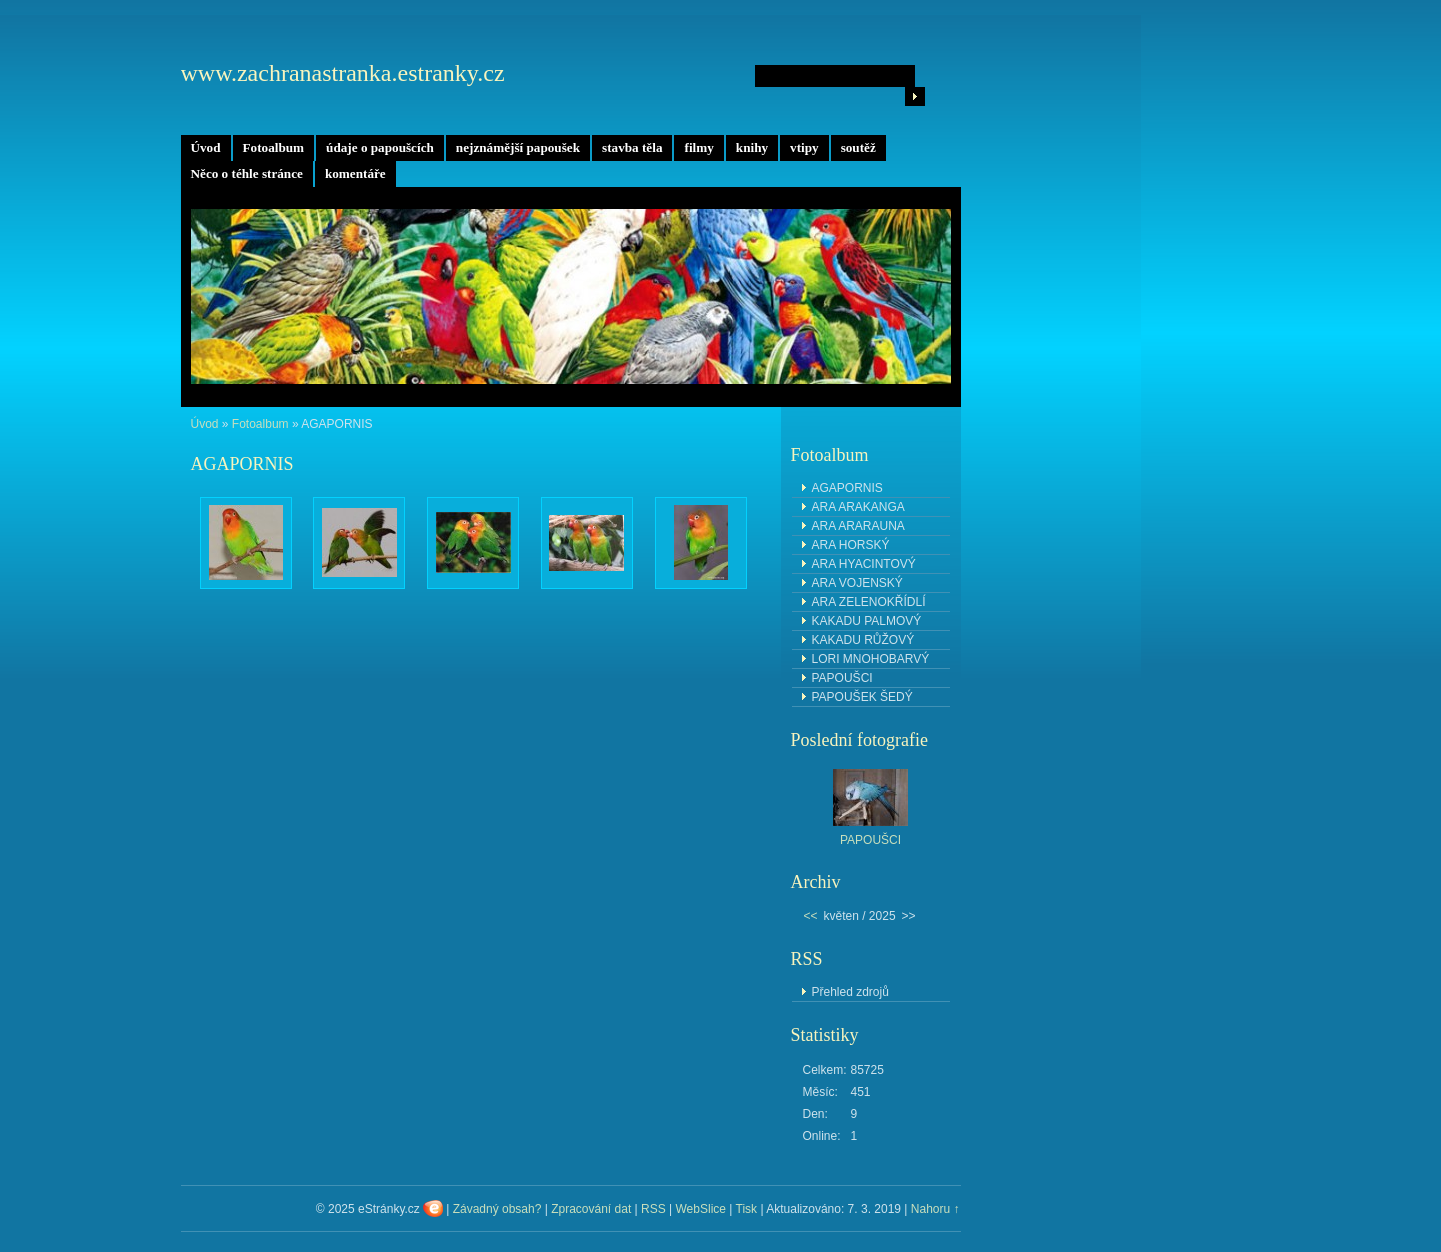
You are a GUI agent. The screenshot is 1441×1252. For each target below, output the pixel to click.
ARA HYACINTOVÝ (864, 564)
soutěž (858, 147)
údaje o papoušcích (380, 147)
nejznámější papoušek (518, 147)
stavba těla (632, 147)
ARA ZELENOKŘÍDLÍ (869, 602)
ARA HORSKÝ (851, 545)
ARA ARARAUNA (858, 526)
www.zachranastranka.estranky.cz (343, 73)
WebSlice (701, 1209)
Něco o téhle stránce (247, 173)
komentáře (355, 173)
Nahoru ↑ (935, 1209)
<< (811, 916)
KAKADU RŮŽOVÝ (863, 640)
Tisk (747, 1209)
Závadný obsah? (497, 1209)
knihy (752, 147)
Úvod (206, 147)
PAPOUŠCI (842, 678)
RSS (653, 1209)
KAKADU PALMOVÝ (867, 621)
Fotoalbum (274, 147)
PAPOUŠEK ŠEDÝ (862, 697)
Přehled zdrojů (850, 992)
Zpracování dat (591, 1209)
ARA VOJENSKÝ (857, 583)
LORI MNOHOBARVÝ (871, 659)
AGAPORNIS (847, 488)
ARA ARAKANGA (858, 507)
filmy (698, 147)
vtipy (804, 147)
